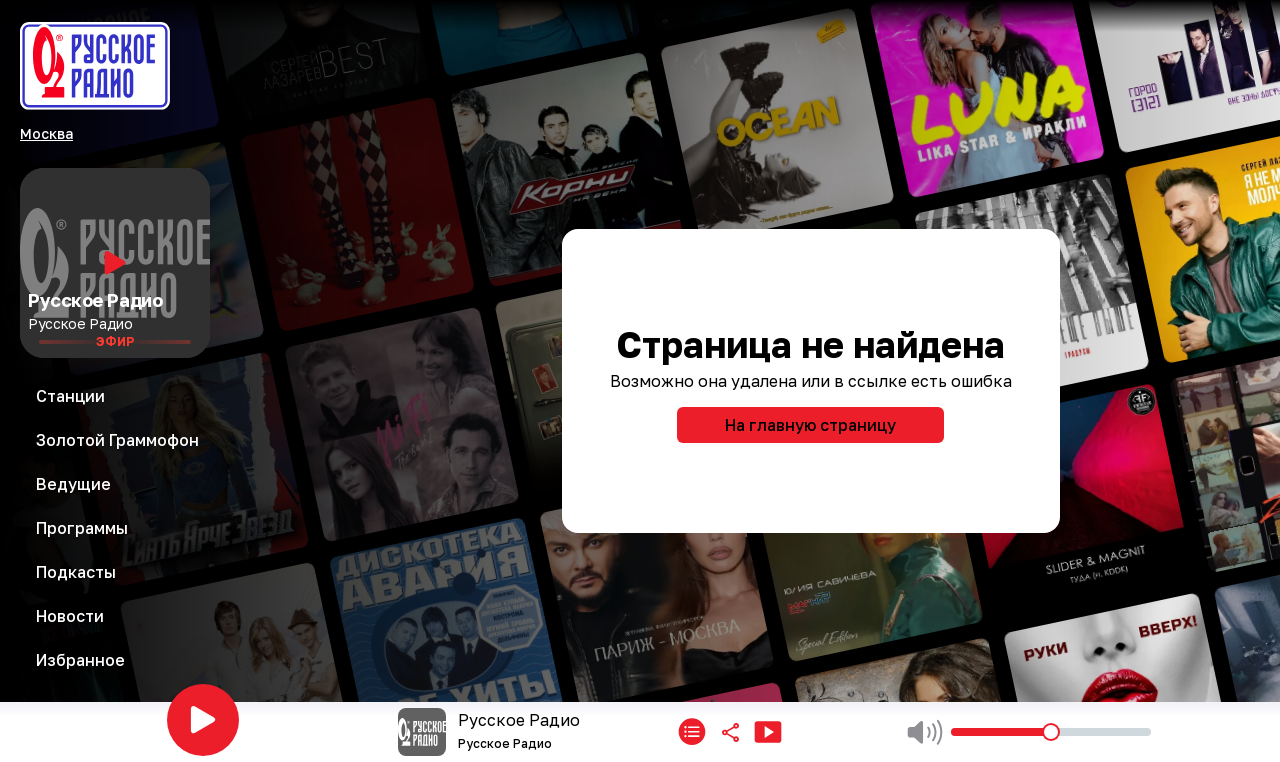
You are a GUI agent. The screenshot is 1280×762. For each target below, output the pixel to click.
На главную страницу (810, 425)
